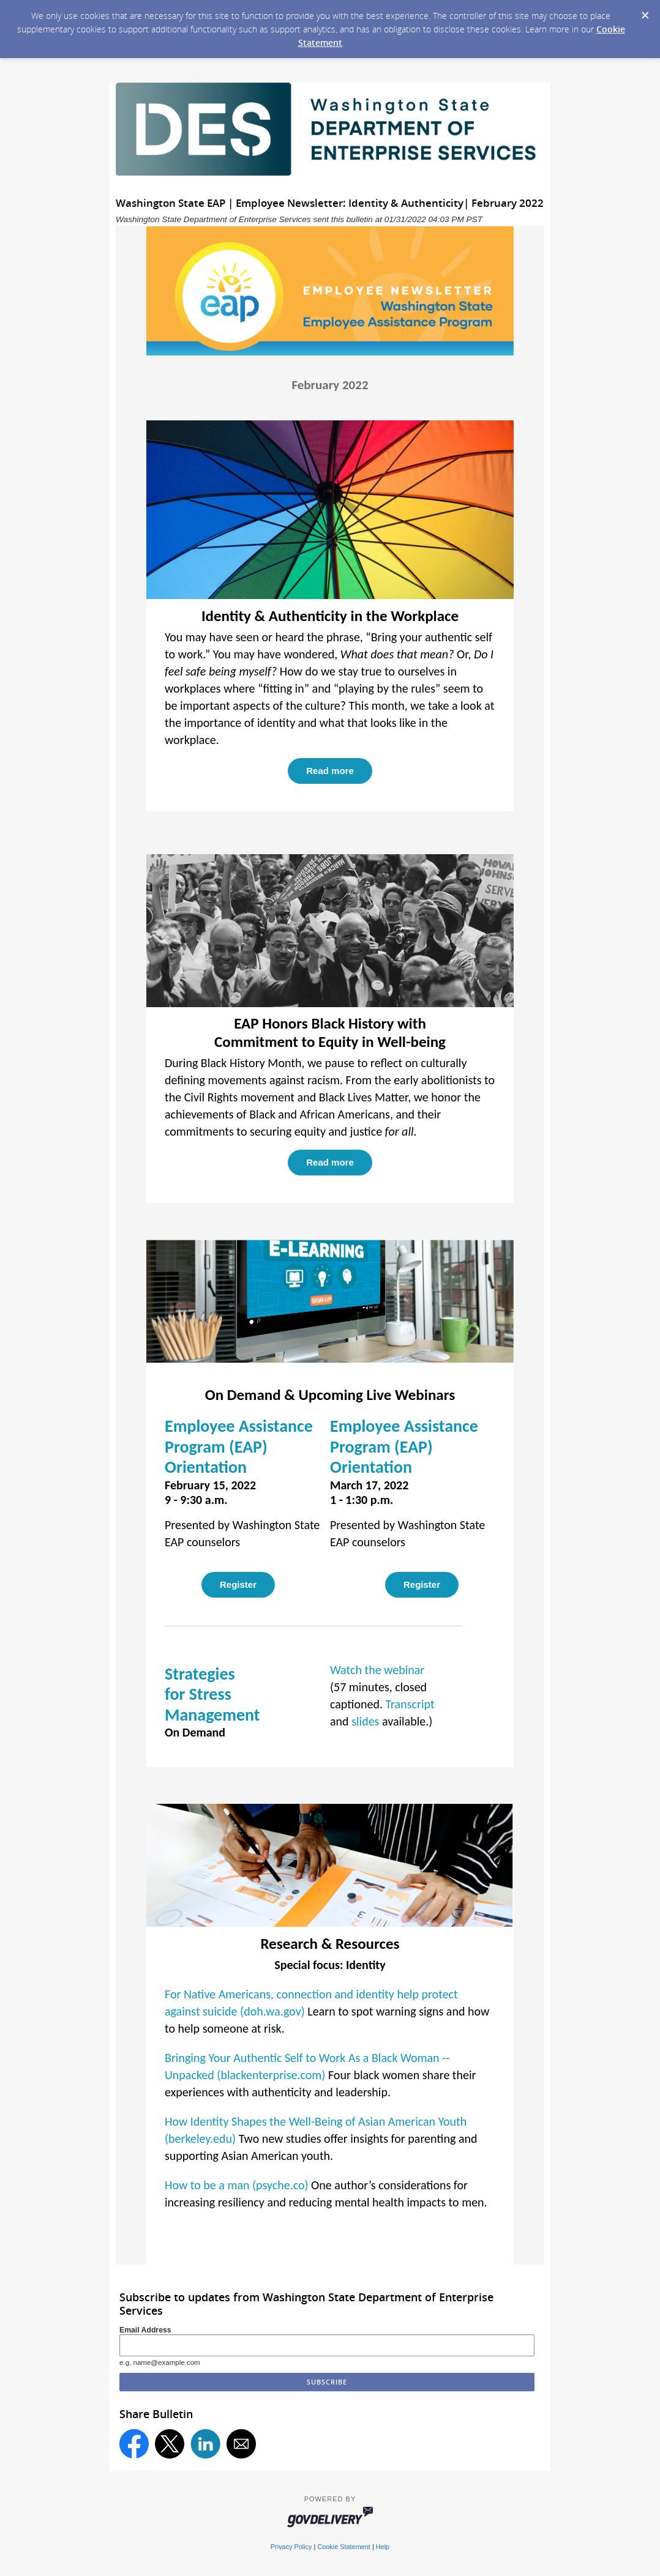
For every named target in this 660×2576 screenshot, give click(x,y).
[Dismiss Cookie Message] (644, 11)
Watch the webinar (377, 1669)
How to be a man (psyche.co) (237, 2185)
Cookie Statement (343, 2546)
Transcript (410, 1704)
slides (365, 1721)
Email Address (145, 2330)
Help (382, 2546)
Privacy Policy (291, 2546)
